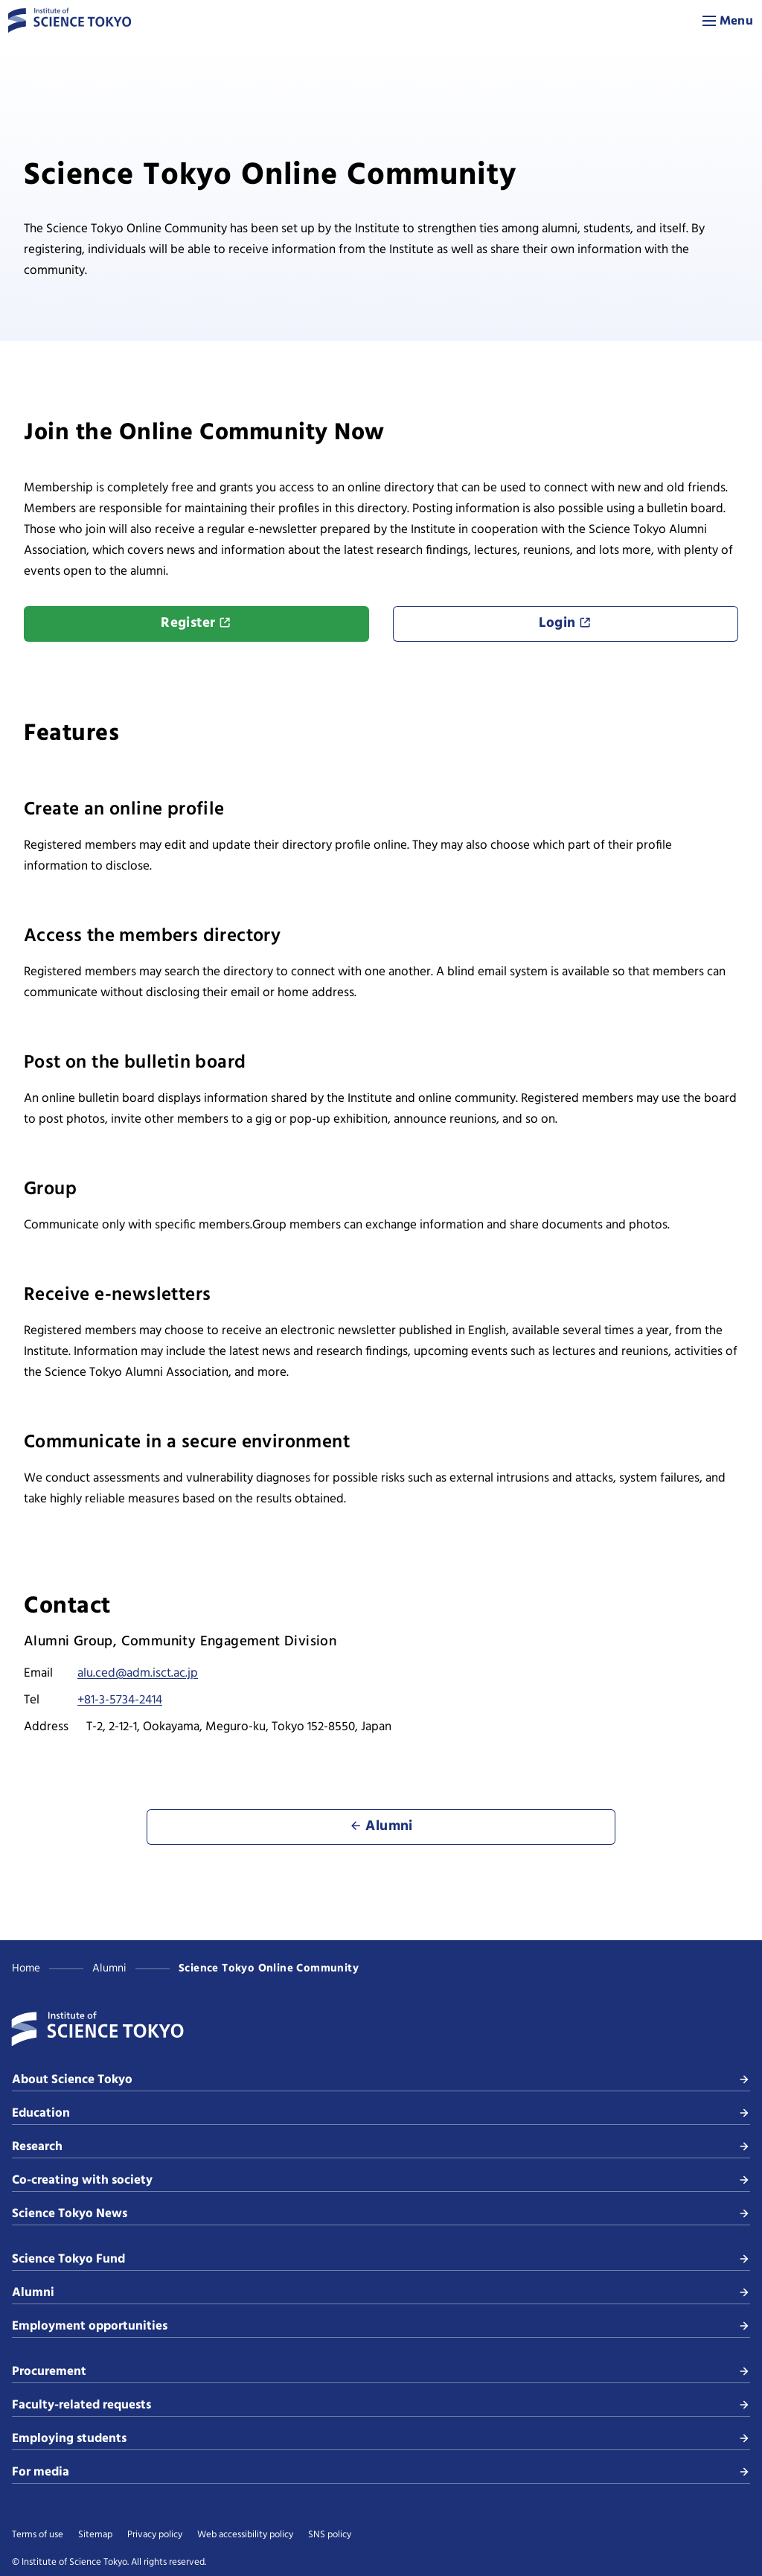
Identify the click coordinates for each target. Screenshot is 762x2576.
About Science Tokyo (381, 2080)
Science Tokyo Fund (381, 2259)
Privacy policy (154, 2535)
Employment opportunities (381, 2326)
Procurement (381, 2372)
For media (381, 2472)
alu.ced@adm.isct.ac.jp (137, 1673)
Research (381, 2147)
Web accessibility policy (245, 2535)
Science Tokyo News (381, 2214)
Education (381, 2113)
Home (26, 1968)
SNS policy (329, 2535)
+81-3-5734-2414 (119, 1700)
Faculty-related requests (381, 2405)
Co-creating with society (381, 2180)
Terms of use (37, 2535)
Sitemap (95, 2535)
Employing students (381, 2439)
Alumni (109, 1968)
